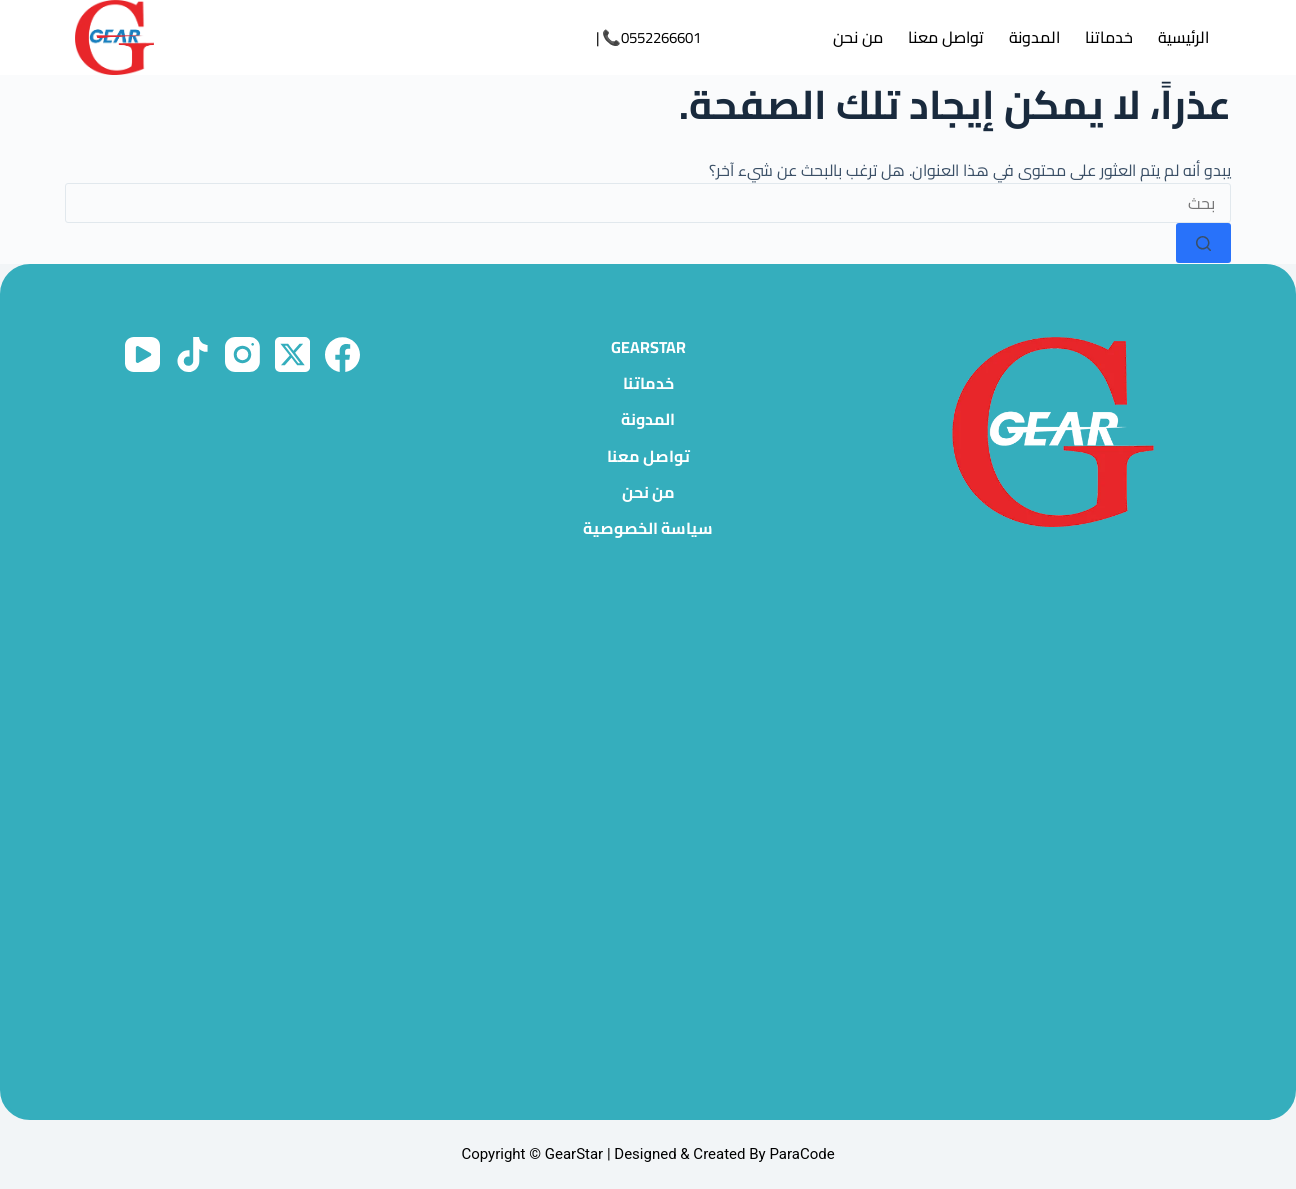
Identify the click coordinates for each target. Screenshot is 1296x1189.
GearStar (648, 347)
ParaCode (801, 1154)
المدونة (1034, 37)
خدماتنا (1109, 37)
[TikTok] (192, 354)
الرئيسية (1183, 37)
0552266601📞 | (648, 37)
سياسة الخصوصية (648, 528)
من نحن (858, 37)
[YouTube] (142, 354)
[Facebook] (342, 354)
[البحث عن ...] (648, 203)
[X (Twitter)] (292, 354)
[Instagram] (242, 354)
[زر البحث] (1203, 243)
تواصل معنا (946, 37)
